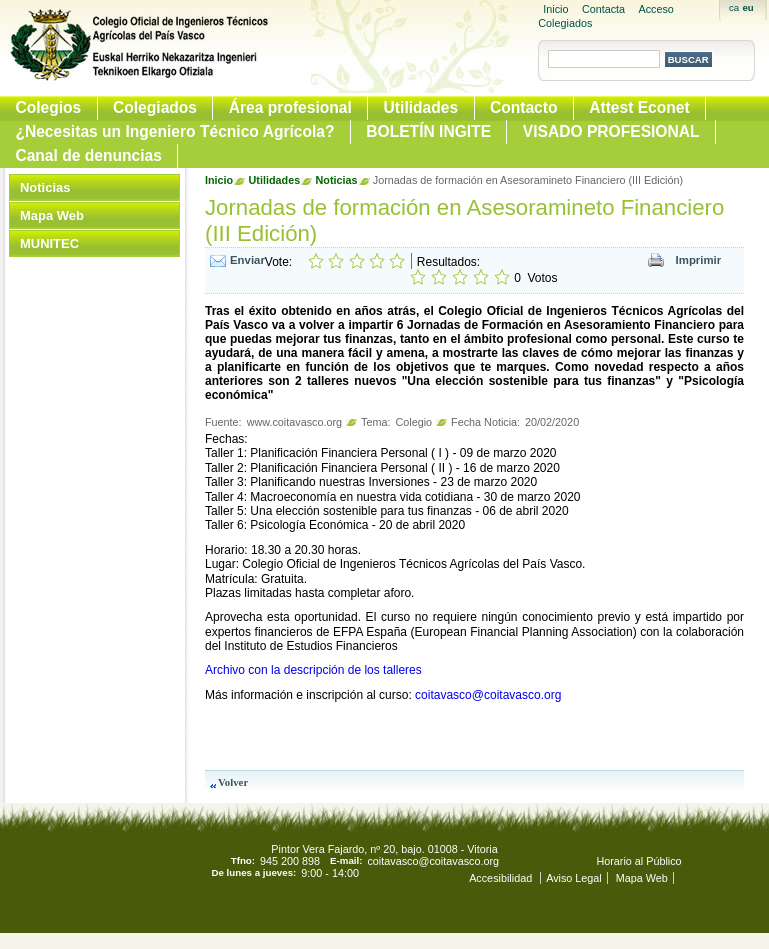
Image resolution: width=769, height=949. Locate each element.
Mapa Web (52, 215)
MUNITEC (49, 243)
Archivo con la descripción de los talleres (313, 670)
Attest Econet (639, 107)
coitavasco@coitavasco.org (488, 695)
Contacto (524, 107)
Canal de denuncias (88, 155)
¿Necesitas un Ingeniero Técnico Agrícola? (174, 131)
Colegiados (155, 107)
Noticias (45, 187)
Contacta (603, 9)
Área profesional (290, 107)
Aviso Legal (574, 878)
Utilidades (421, 107)
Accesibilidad (502, 878)
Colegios (48, 107)
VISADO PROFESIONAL (611, 131)
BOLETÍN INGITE (428, 131)
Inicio (555, 9)
